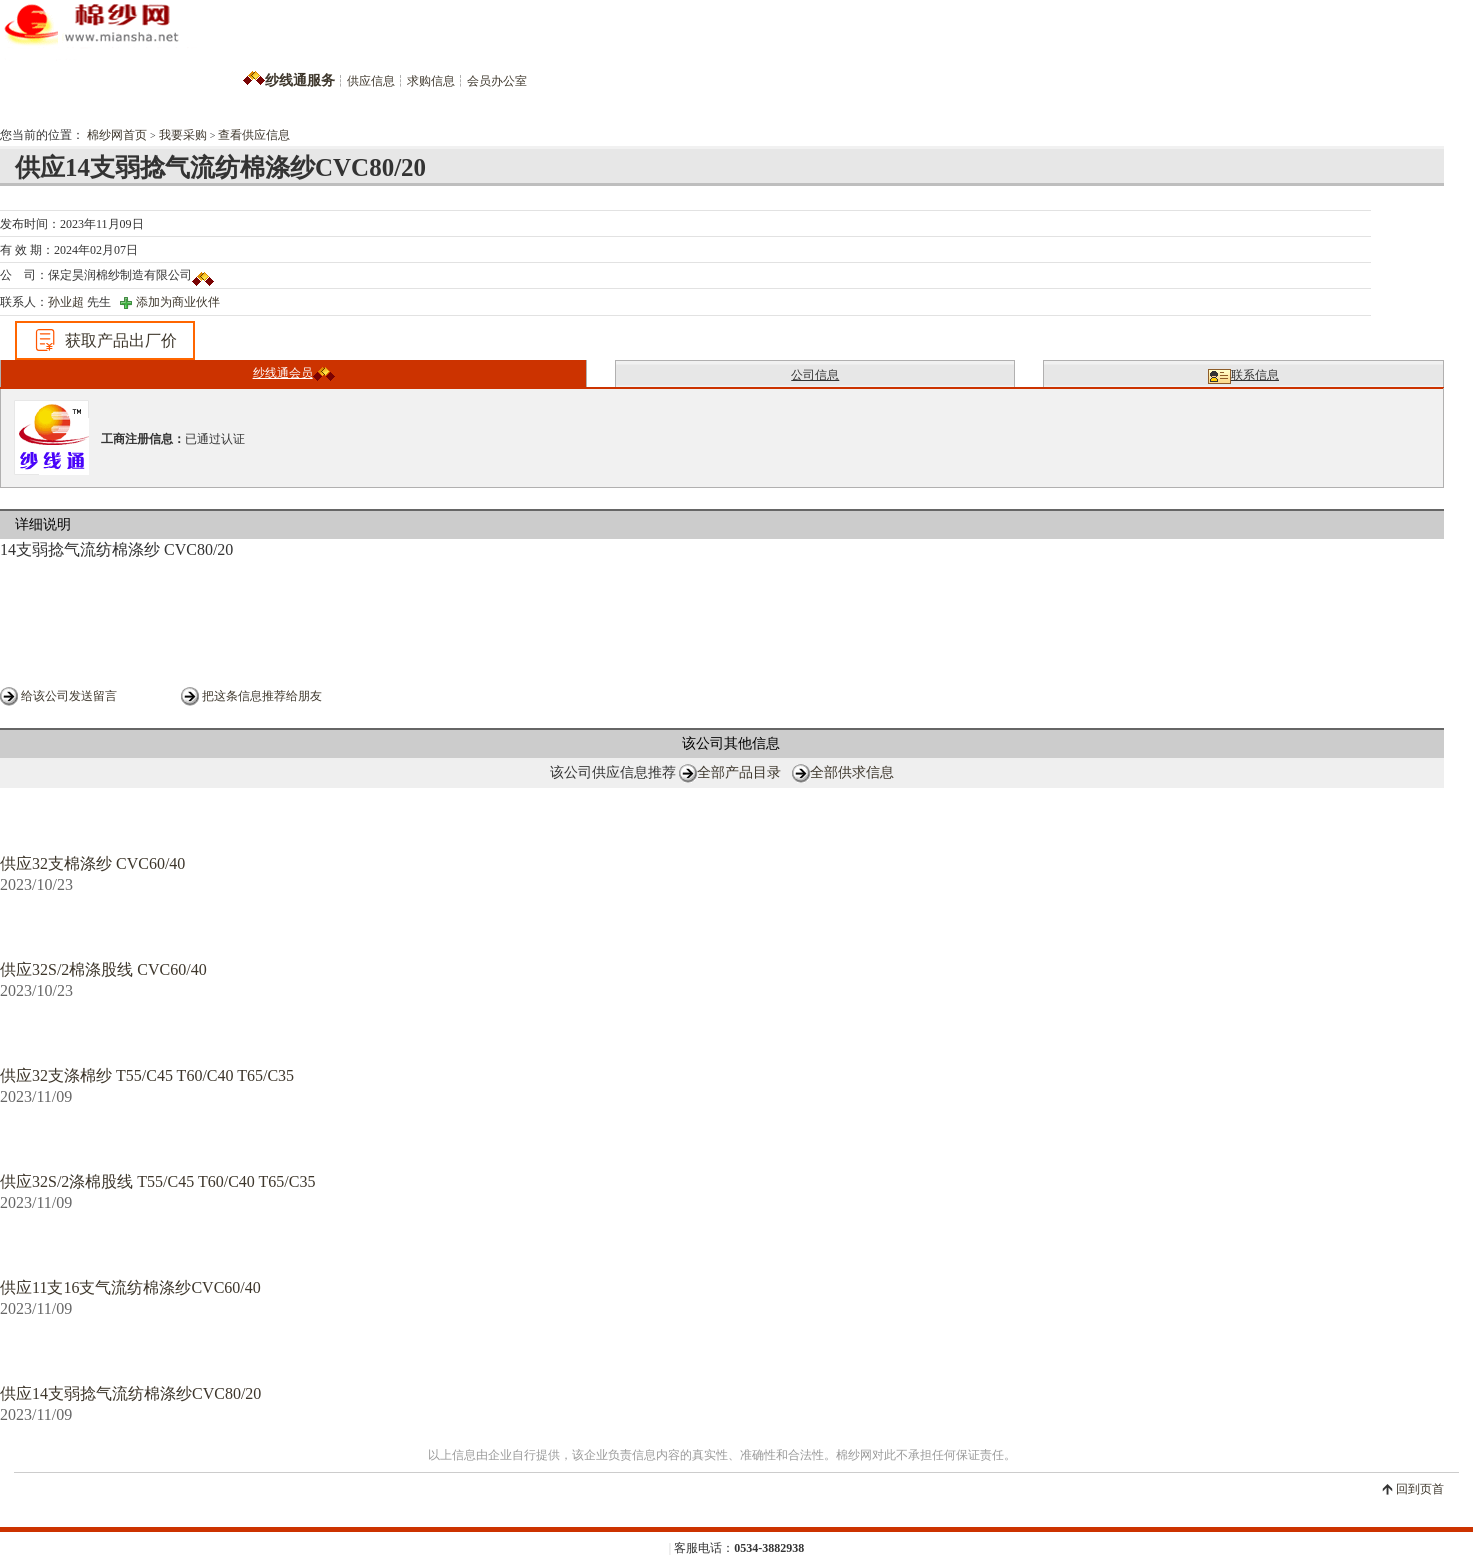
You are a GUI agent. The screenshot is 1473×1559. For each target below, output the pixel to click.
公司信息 (815, 375)
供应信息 (371, 81)
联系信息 (1243, 376)
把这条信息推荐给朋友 (262, 696)
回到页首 (1420, 1489)
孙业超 (66, 302)
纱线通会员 (294, 373)
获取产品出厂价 (105, 340)
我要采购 (183, 135)
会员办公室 (497, 81)
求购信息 (431, 81)
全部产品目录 (739, 772)
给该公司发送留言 (69, 696)
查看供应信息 (254, 135)
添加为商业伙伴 (178, 302)
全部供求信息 (852, 772)
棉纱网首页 (117, 135)
